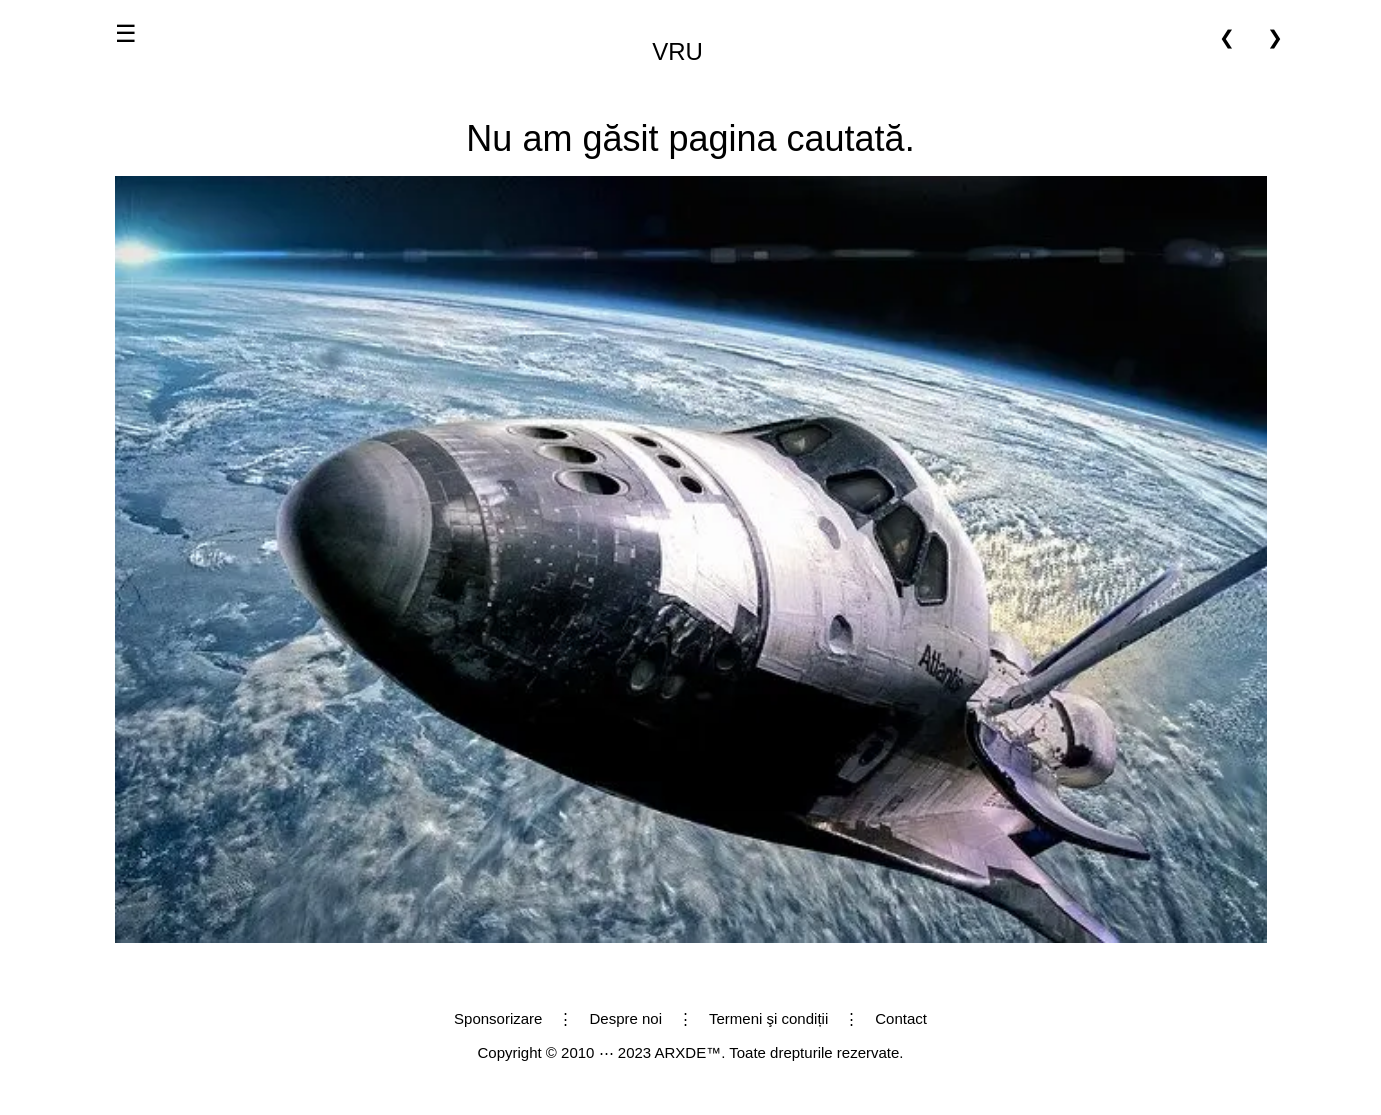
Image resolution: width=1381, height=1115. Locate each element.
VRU (677, 51)
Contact (901, 1018)
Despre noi (625, 1018)
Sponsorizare (498, 1018)
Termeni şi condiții (768, 1018)
